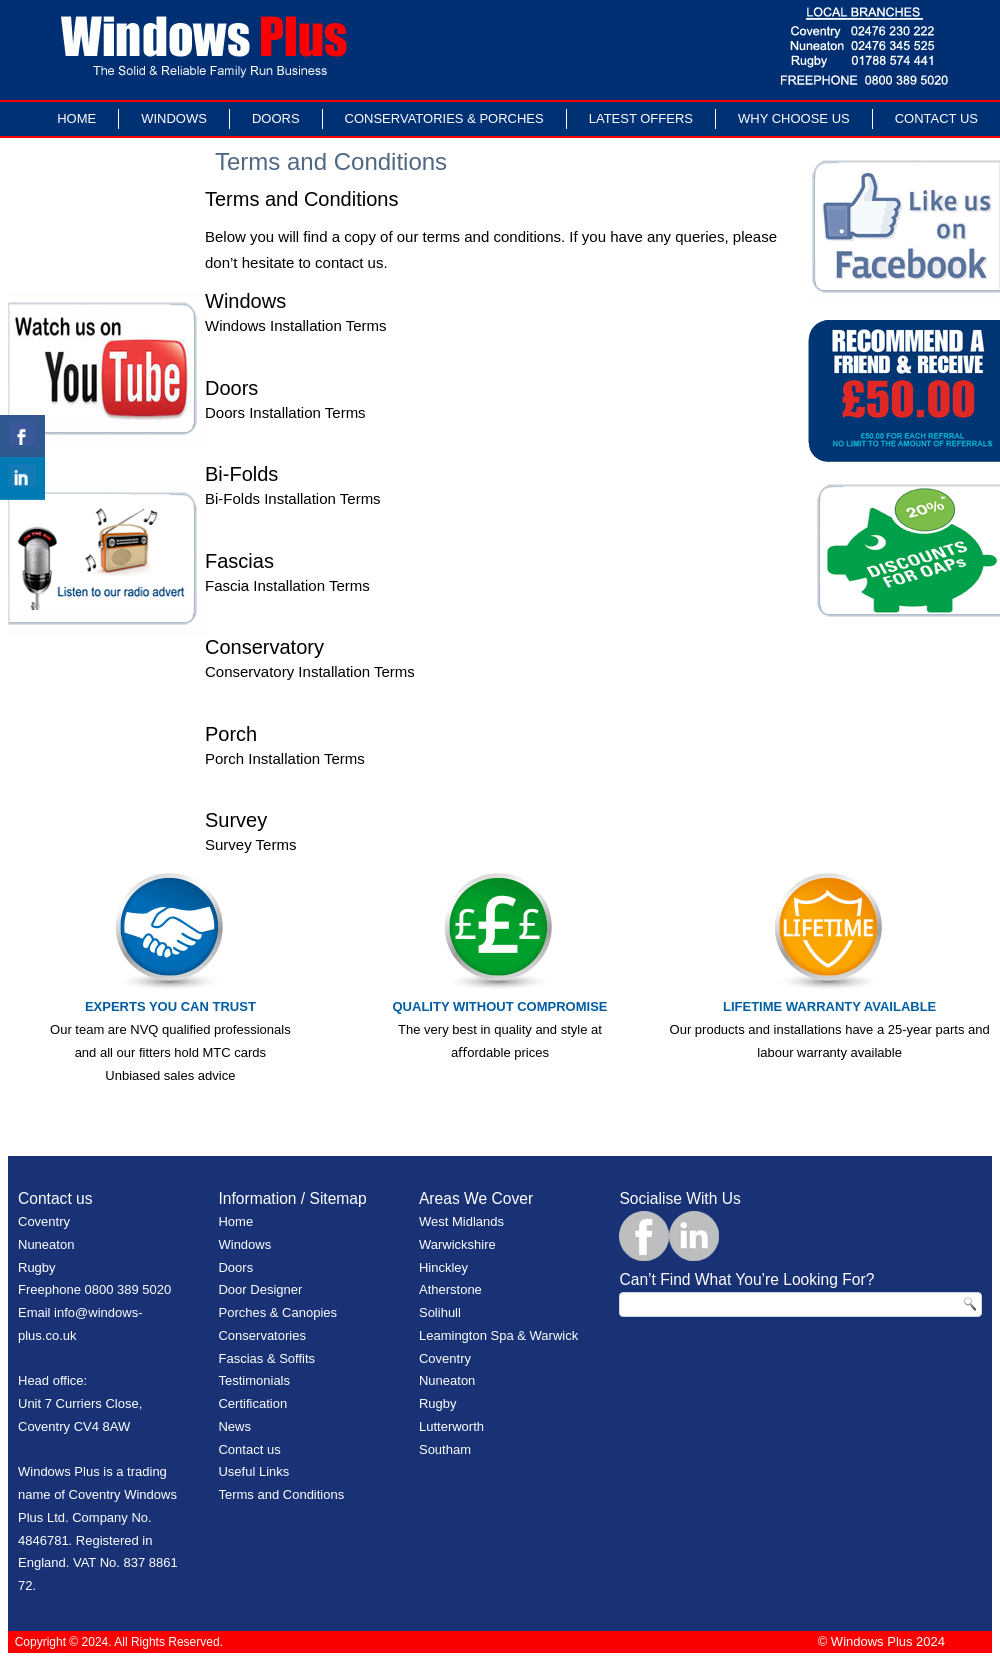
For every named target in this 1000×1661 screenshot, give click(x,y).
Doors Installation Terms (285, 412)
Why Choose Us (794, 118)
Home (76, 118)
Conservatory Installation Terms (310, 671)
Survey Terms (250, 844)
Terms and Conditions (281, 1494)
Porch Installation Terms (285, 758)
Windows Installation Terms (295, 325)
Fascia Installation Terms (287, 585)
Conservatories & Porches (444, 118)
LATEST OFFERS (641, 118)
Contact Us (936, 118)
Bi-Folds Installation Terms (293, 498)
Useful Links (253, 1471)
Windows (174, 118)
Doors (276, 118)
